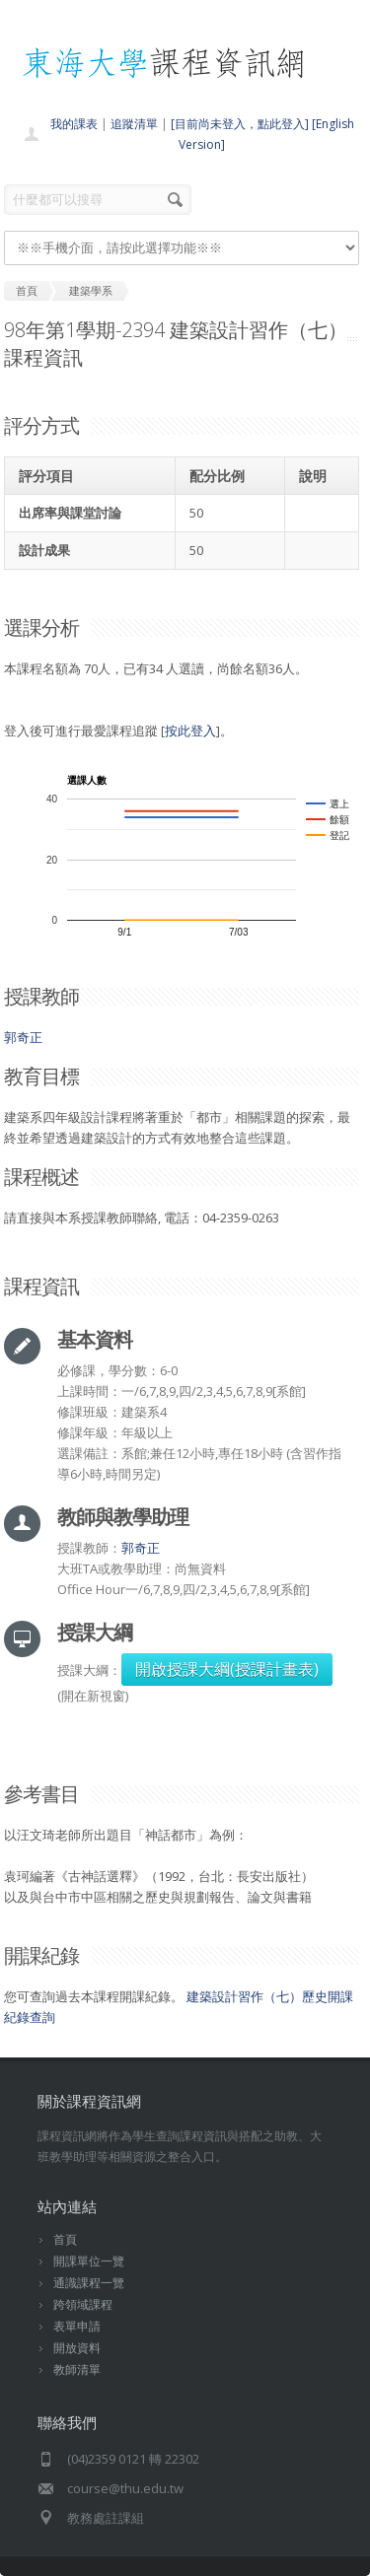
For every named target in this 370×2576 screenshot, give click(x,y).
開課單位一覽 (88, 2261)
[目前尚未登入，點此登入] (240, 123)
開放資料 (77, 2347)
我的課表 (74, 123)
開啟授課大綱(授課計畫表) (227, 1669)
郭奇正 (23, 1037)
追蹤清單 (134, 123)
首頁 (65, 2239)
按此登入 (190, 730)
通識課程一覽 (88, 2282)
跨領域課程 (82, 2304)
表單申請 (77, 2326)
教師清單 (77, 2369)
